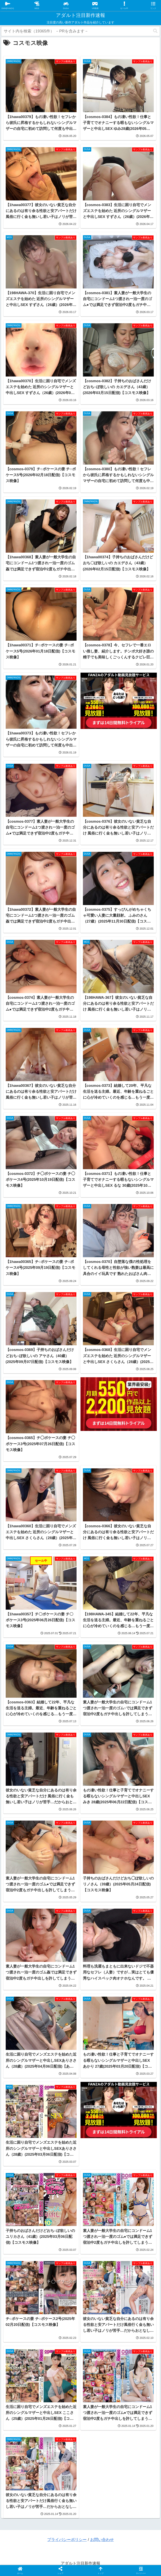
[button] (155, 31)
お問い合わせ (102, 2539)
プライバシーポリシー (67, 2539)
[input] (80, 31)
